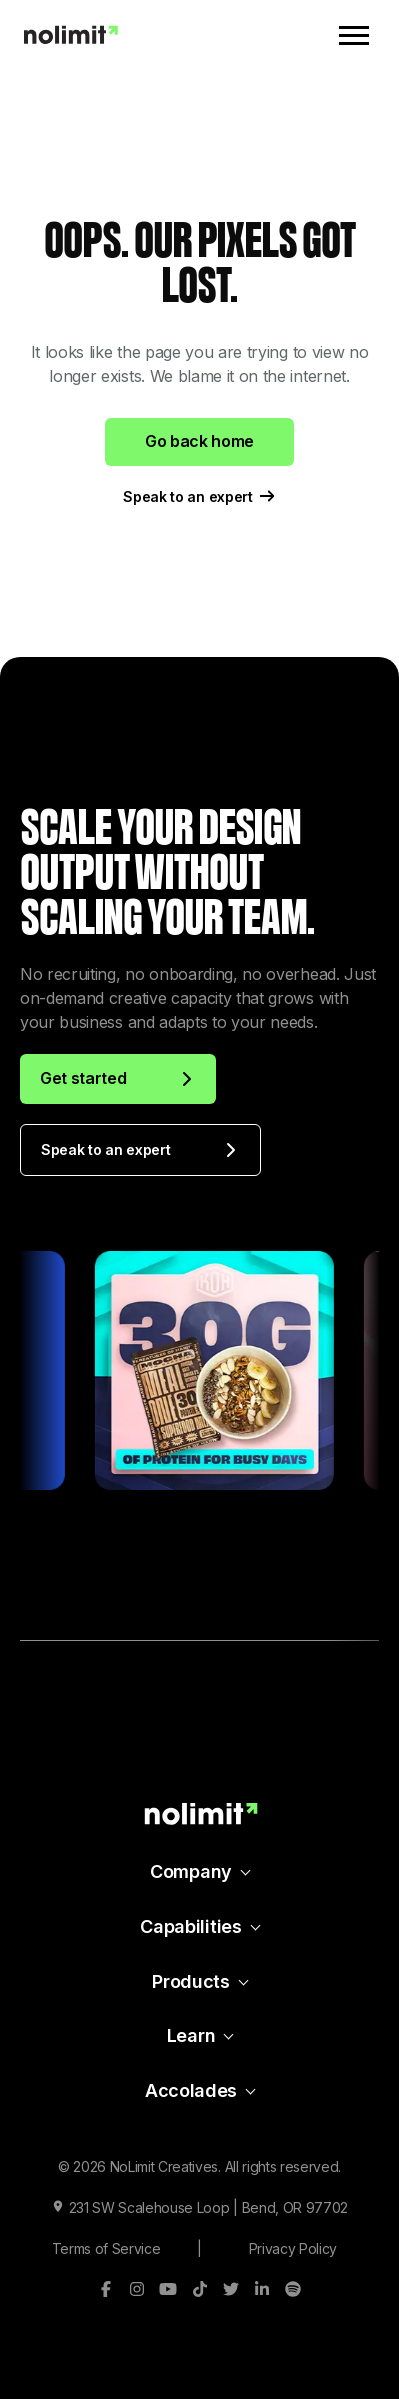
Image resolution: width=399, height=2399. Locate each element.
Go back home (199, 441)
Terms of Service (106, 2248)
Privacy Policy (293, 2248)
